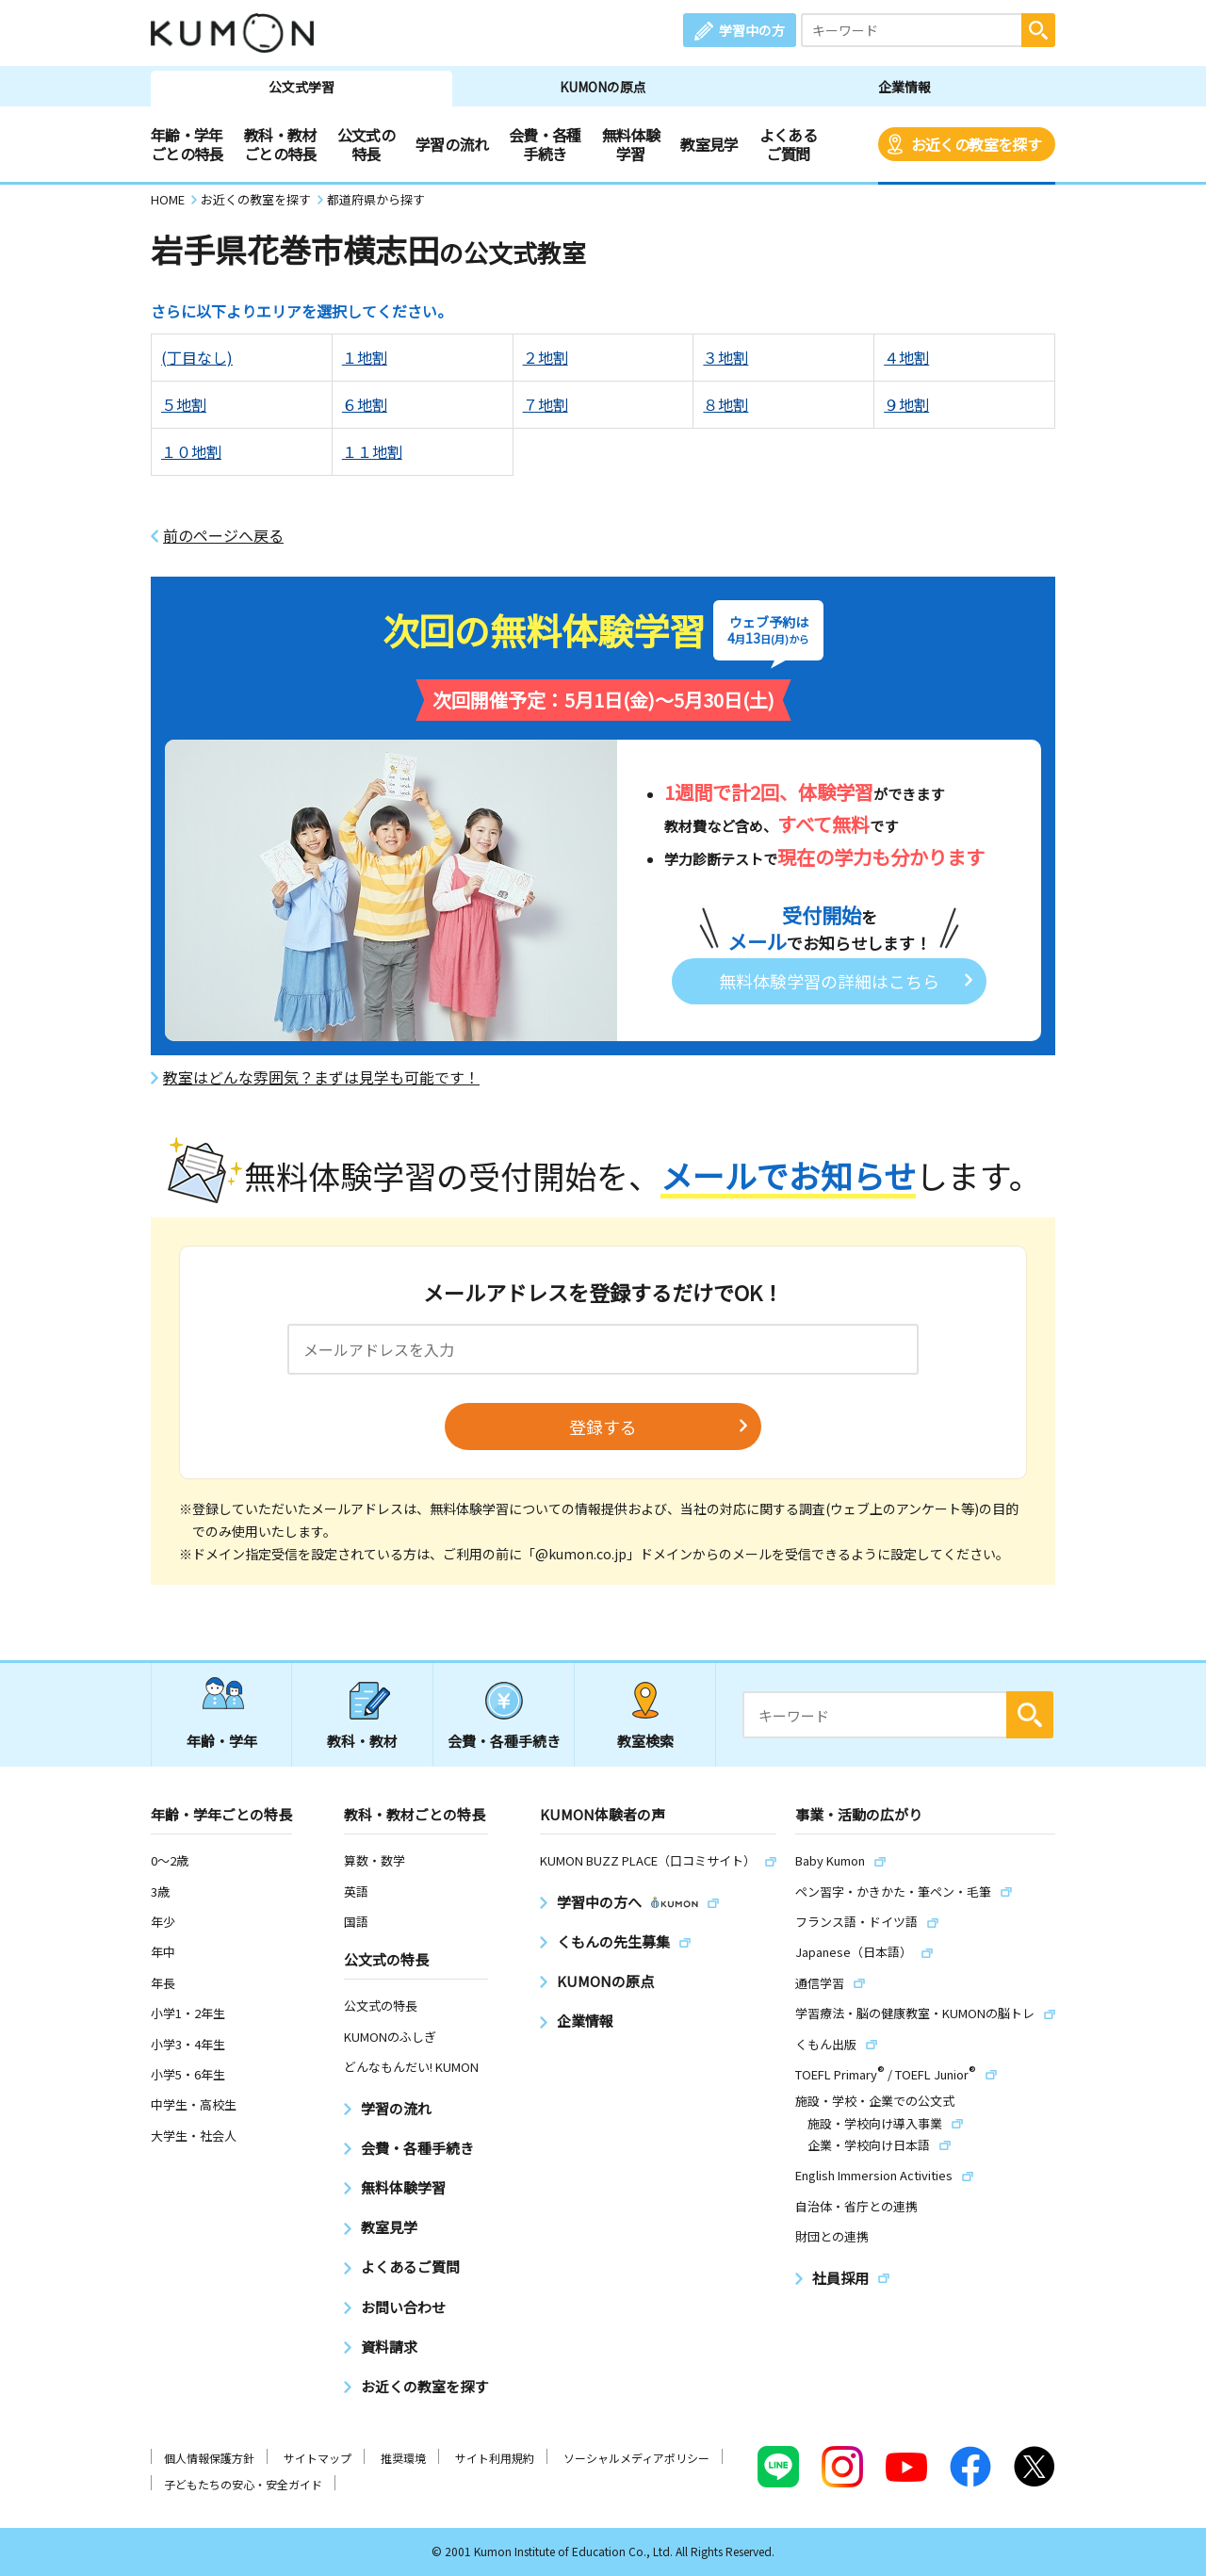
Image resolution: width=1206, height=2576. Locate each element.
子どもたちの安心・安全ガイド (243, 2484)
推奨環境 (403, 2458)
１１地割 (372, 451)
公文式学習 (301, 86)
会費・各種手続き (545, 144)
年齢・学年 (222, 1741)
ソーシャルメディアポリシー (636, 2458)
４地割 (906, 357)
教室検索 (645, 1741)
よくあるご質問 (788, 144)
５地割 (183, 404)
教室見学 (709, 144)
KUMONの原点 (603, 86)
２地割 (545, 357)
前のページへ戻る (223, 536)
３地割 (725, 357)
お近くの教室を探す (976, 144)
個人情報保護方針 (209, 2458)
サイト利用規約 (494, 2458)
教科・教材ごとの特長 (280, 144)
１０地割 (191, 451)
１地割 (364, 357)
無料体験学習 (631, 144)
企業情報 (904, 86)
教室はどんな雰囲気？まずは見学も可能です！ (321, 1077)
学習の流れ (452, 144)
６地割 (364, 404)
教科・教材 (362, 1741)
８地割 (725, 404)
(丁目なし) (197, 357)
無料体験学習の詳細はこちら (829, 981)
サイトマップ (317, 2458)
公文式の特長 (366, 144)
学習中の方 (752, 30)
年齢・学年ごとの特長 (187, 144)
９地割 (906, 404)
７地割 (545, 404)
